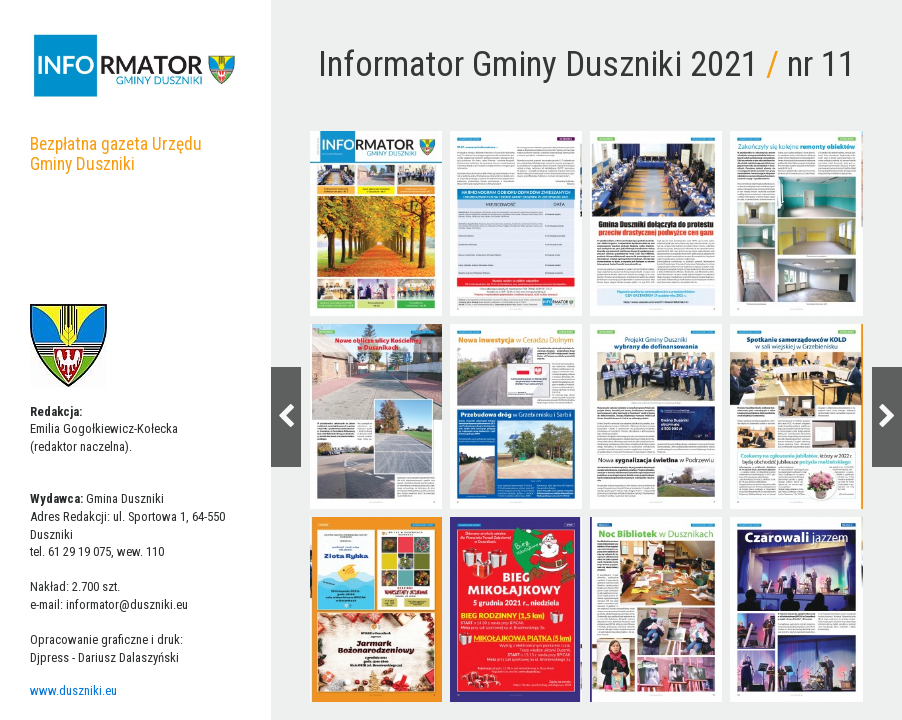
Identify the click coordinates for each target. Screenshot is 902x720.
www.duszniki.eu (73, 690)
